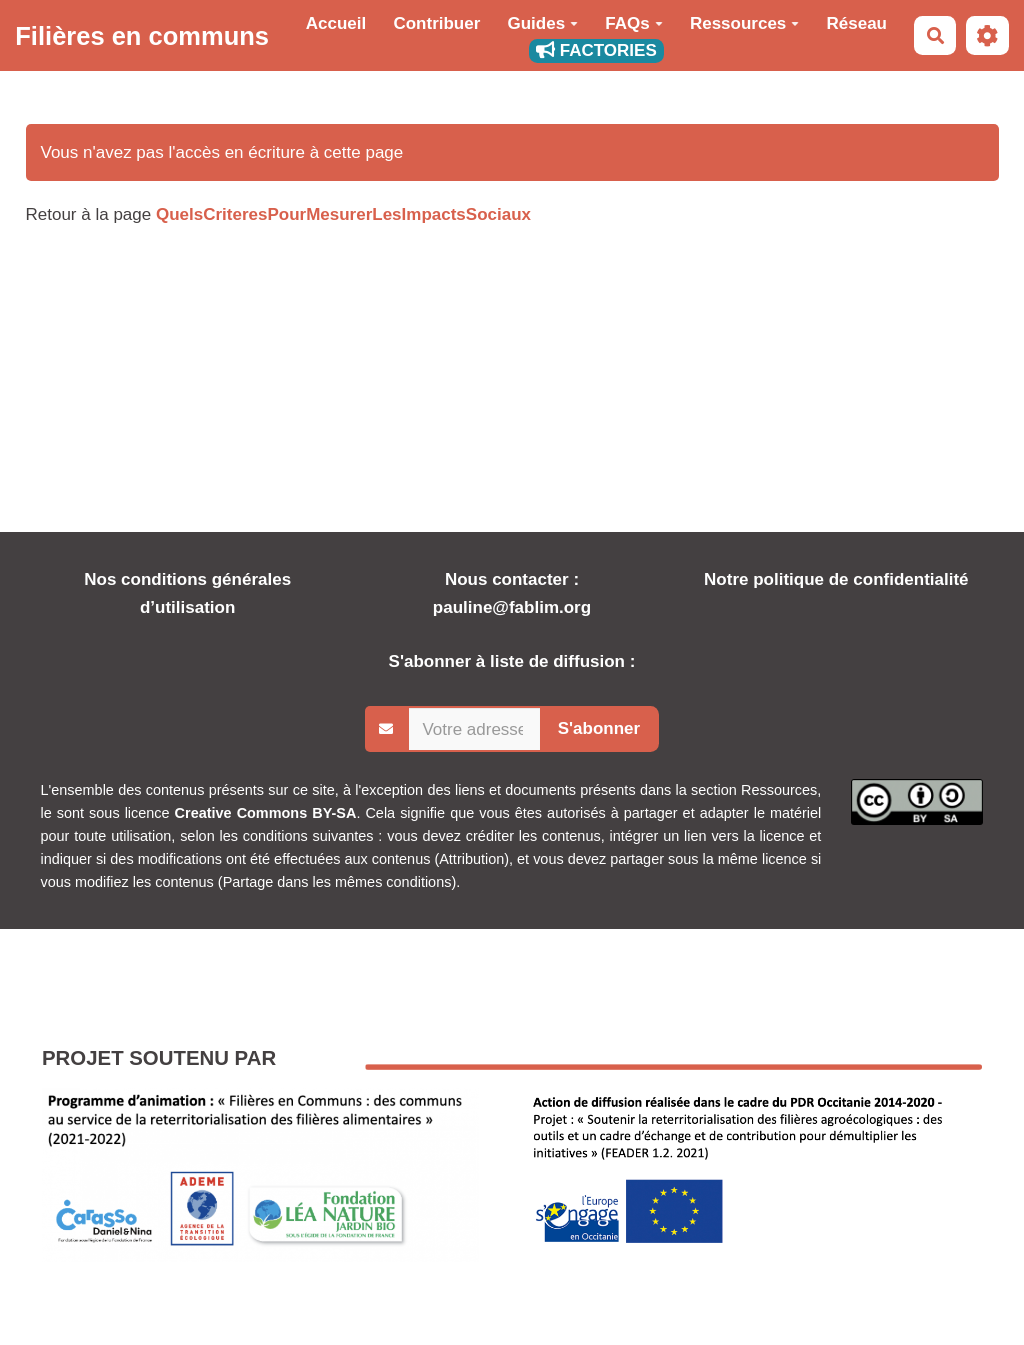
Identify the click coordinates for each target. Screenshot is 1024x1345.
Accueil (336, 23)
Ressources (744, 23)
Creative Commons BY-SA (266, 813)
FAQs (633, 23)
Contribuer (436, 23)
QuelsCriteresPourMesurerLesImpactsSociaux (343, 214)
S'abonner (599, 728)
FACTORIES (596, 50)
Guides (543, 23)
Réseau (857, 23)
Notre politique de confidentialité (836, 579)
